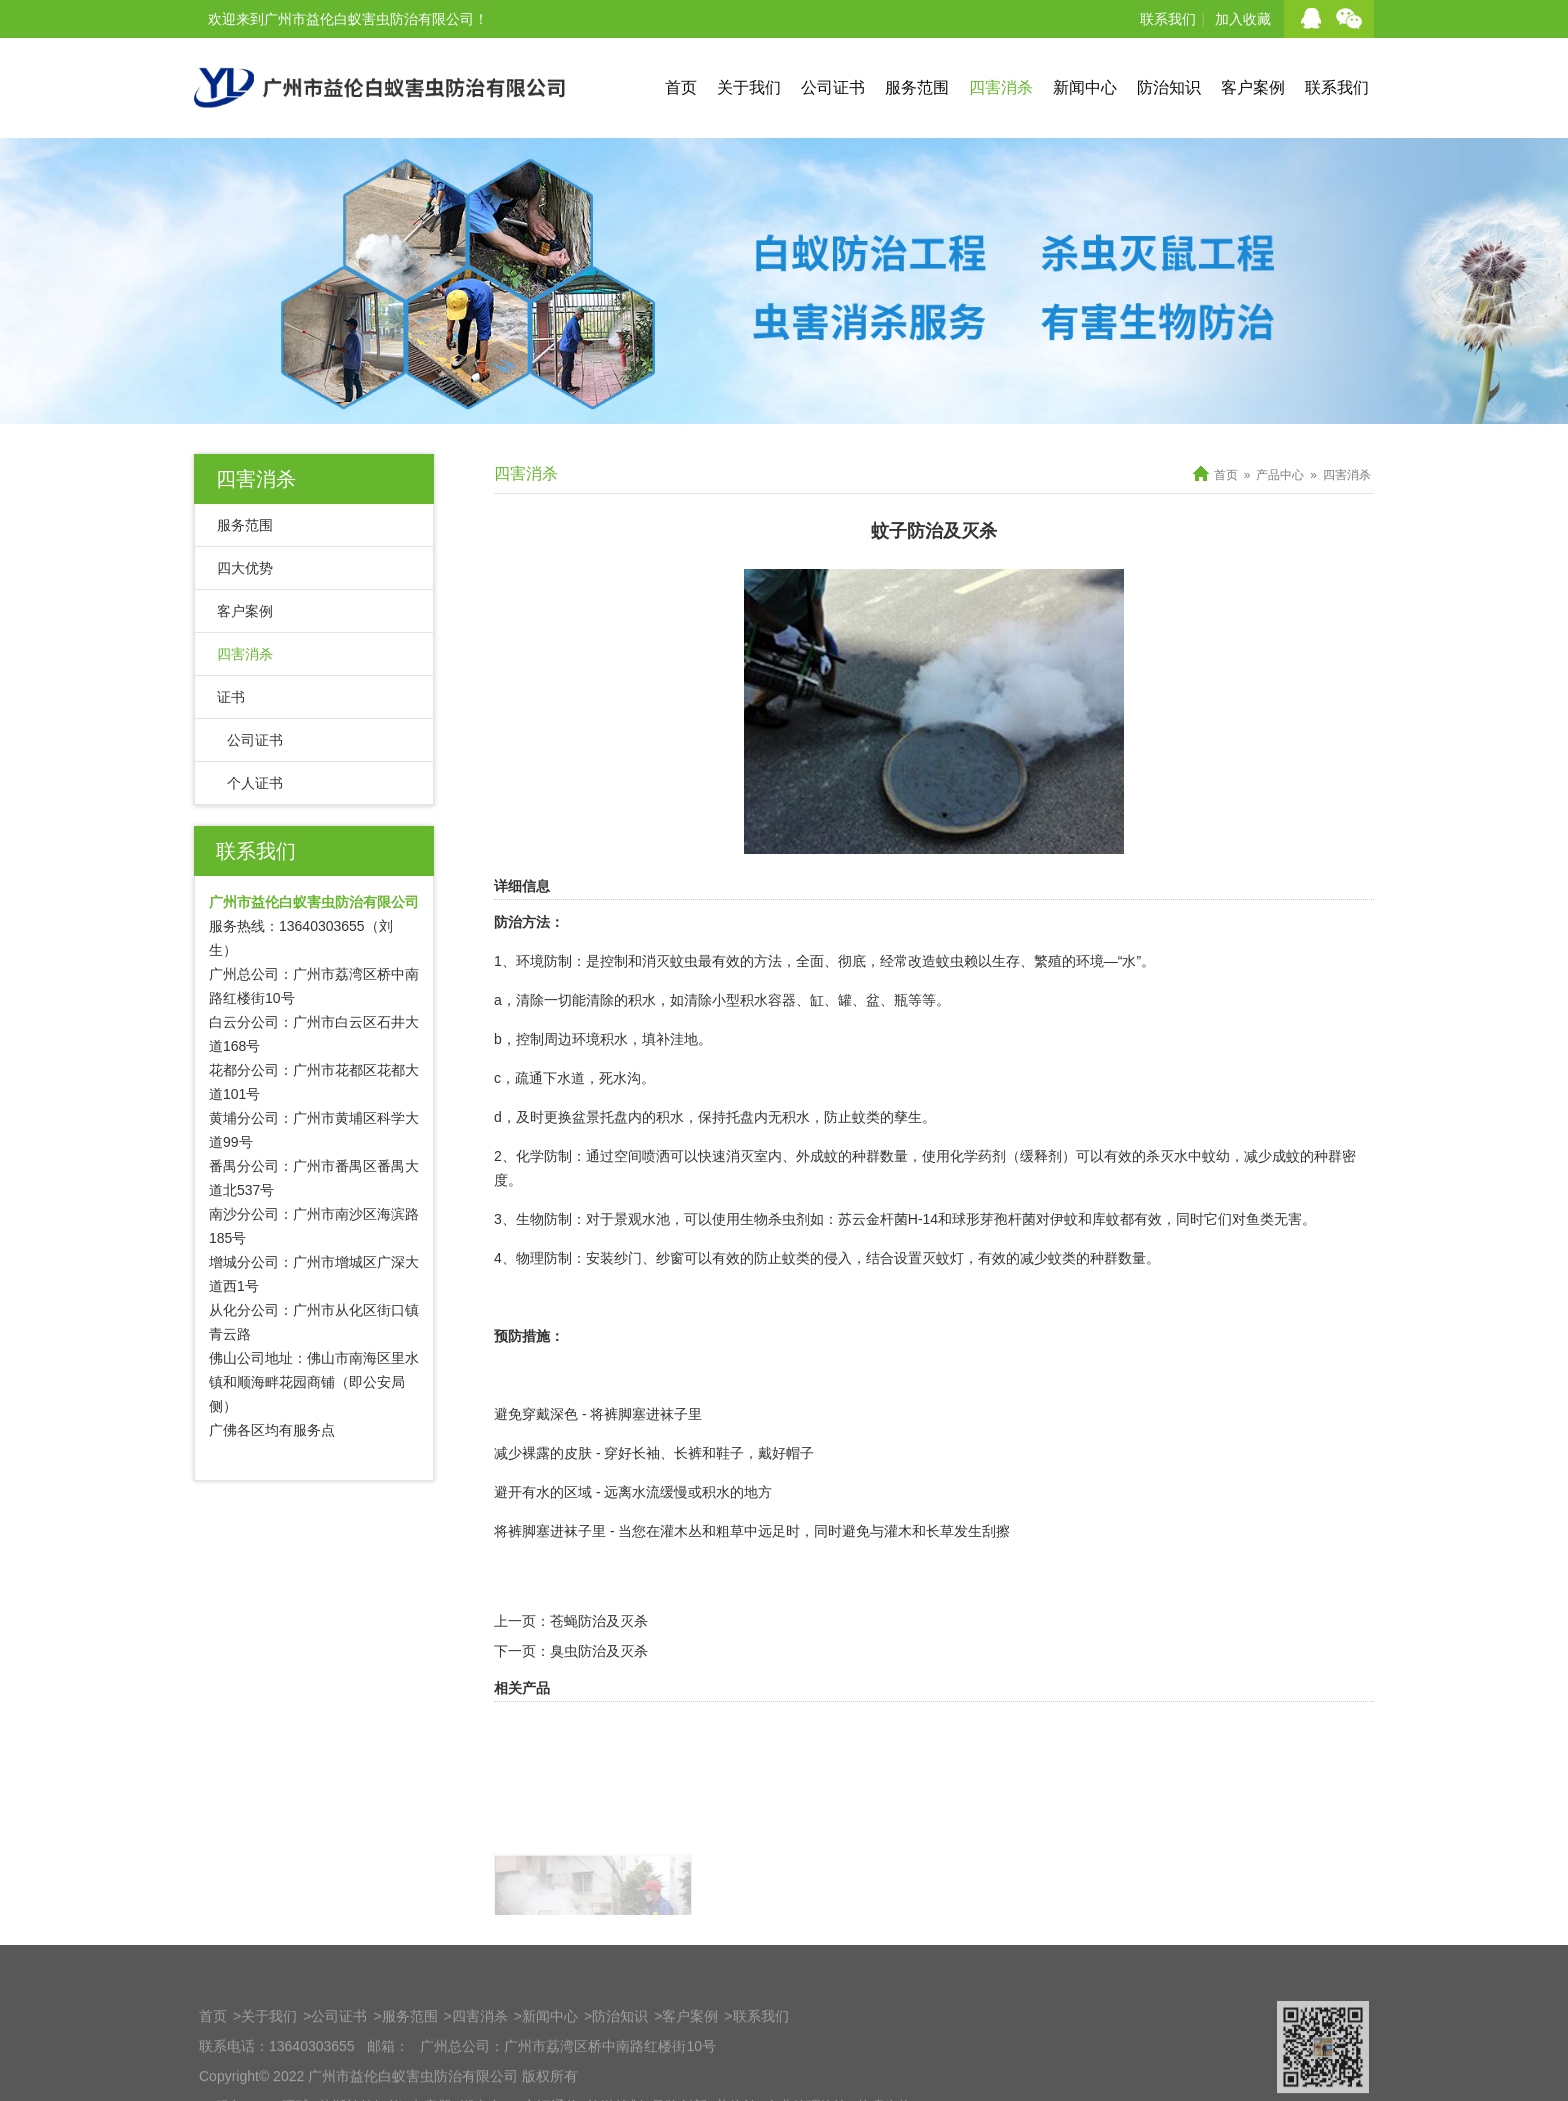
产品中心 (1280, 475)
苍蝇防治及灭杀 (599, 1655)
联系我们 (1168, 19)
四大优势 (245, 568)
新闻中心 (1085, 87)
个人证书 (255, 783)
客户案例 (1253, 87)
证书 (231, 697)
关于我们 (749, 87)
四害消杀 (1001, 87)
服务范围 (917, 87)
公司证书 (833, 87)
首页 (681, 87)
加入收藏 (1243, 19)
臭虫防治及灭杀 (599, 1685)
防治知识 (1169, 87)
